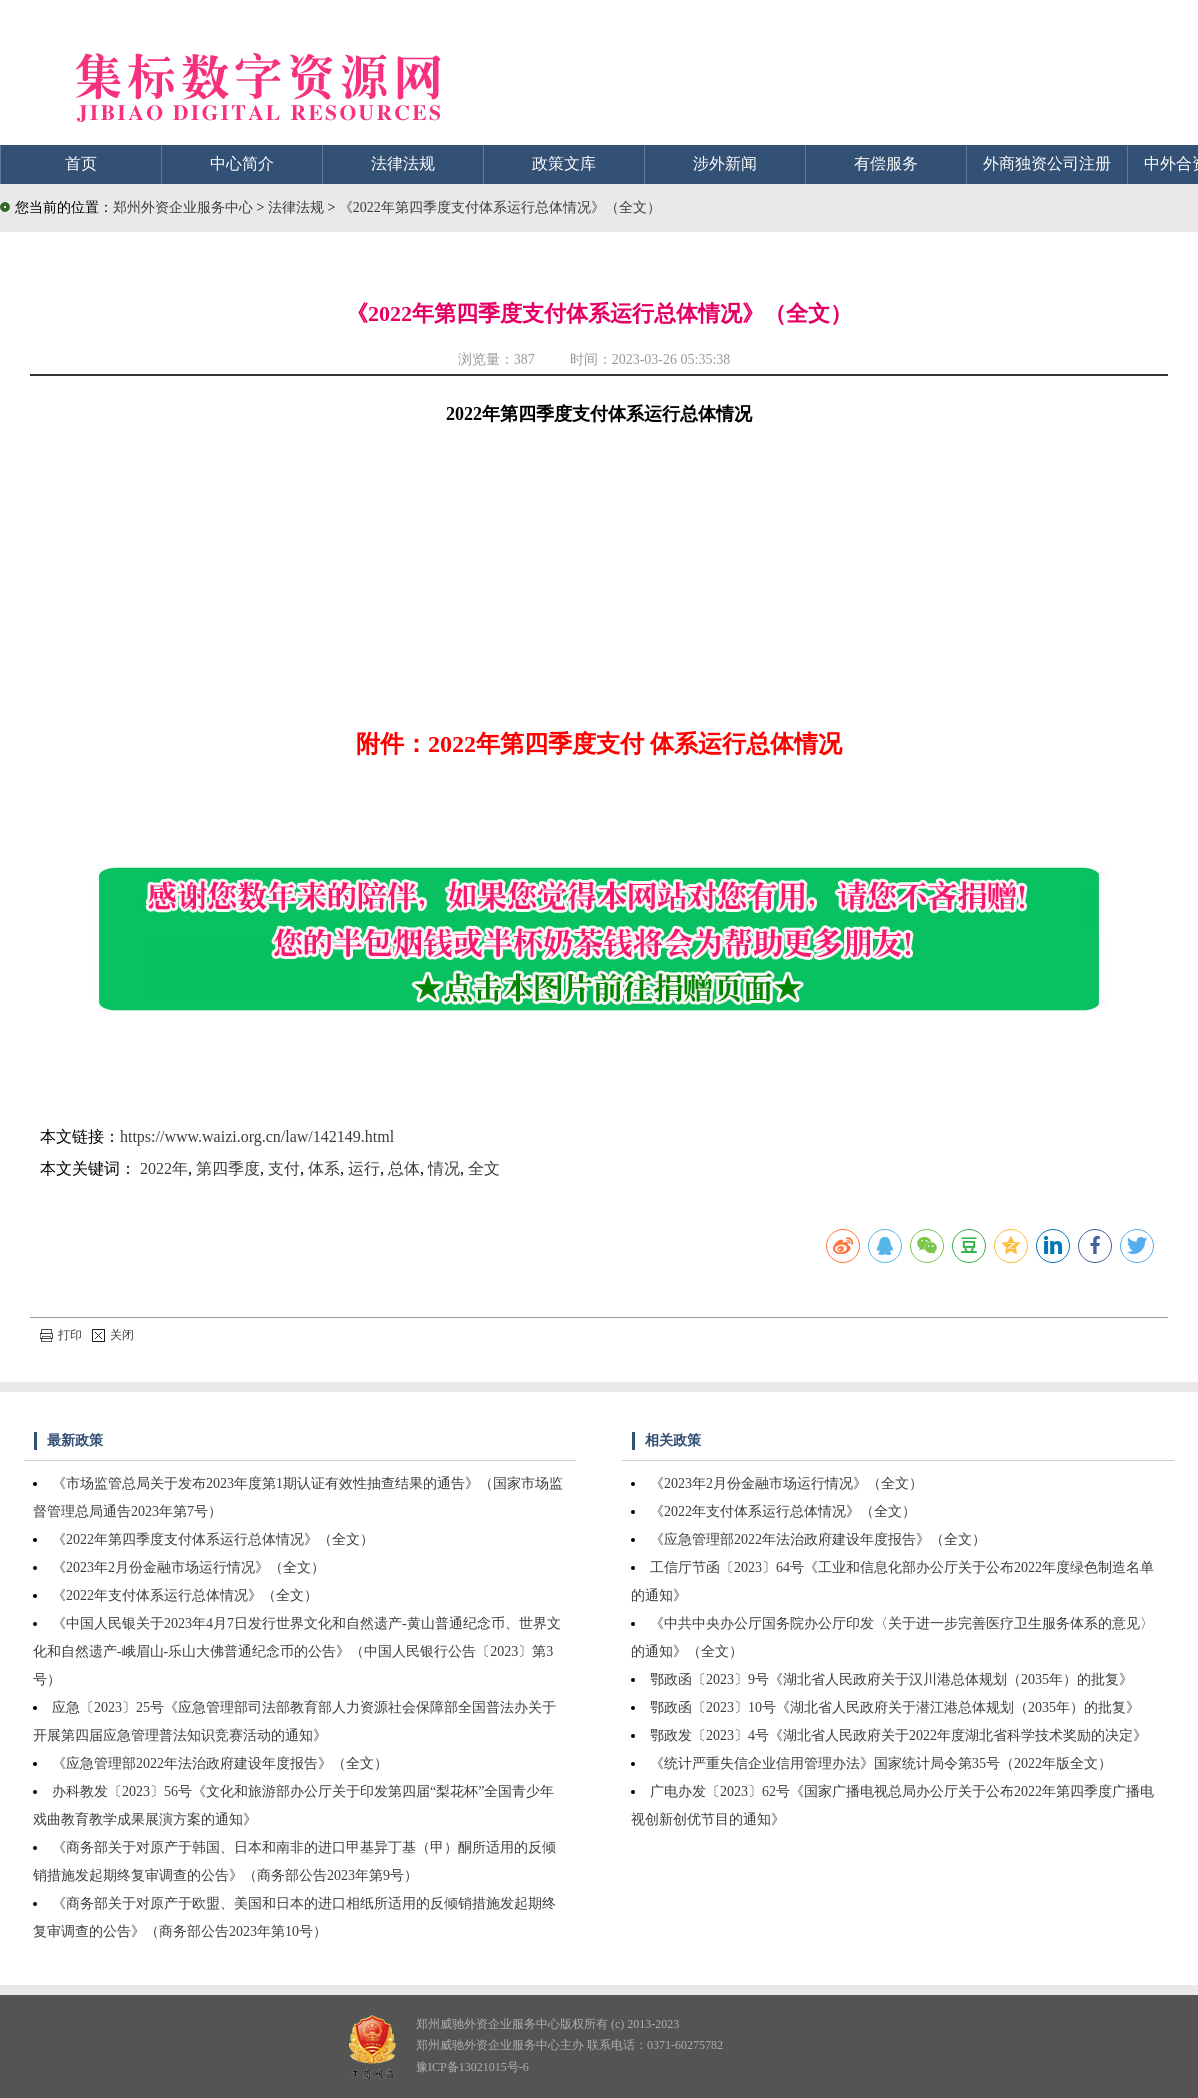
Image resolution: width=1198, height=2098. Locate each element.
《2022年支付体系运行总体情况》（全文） (185, 1595)
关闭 (113, 1335)
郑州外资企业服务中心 (183, 207)
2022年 (164, 1168)
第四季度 (228, 1168)
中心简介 (242, 163)
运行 (364, 1168)
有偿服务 (886, 163)
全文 (484, 1168)
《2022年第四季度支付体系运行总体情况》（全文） (500, 207)
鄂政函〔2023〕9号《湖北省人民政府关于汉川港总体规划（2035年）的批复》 (891, 1679)
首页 (81, 163)
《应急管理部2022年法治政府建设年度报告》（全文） (220, 1763)
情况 (444, 1168)
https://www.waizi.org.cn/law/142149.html (257, 1136)
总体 (404, 1168)
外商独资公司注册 (1047, 163)
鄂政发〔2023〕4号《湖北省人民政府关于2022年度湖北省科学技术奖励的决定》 (898, 1735)
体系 (324, 1168)
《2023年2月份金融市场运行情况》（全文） (188, 1567)
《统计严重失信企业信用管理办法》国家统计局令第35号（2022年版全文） (881, 1763)
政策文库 (564, 163)
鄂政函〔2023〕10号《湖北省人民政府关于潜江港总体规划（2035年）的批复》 (895, 1707)
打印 (61, 1335)
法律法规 (403, 163)
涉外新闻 (725, 163)
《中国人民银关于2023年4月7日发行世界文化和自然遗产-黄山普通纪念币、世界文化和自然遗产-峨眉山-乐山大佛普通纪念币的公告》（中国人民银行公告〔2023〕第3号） (297, 1651)
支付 (284, 1168)
